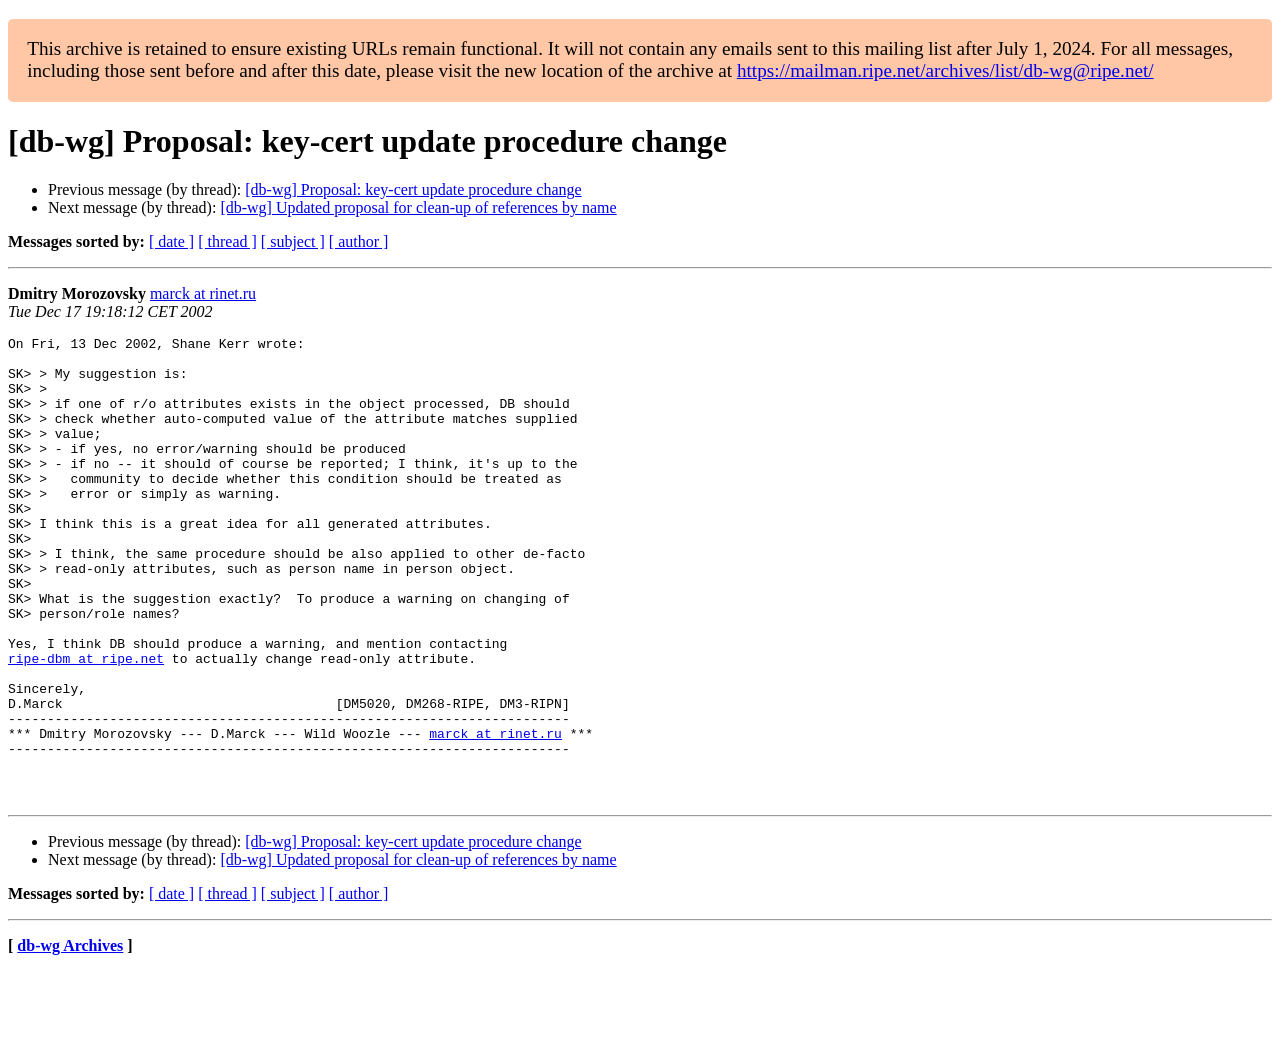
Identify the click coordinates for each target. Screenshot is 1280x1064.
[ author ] (359, 241)
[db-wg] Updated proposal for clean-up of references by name (418, 207)
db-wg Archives (70, 1038)
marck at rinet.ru (203, 293)
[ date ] (171, 241)
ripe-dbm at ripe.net (86, 724)
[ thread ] (227, 241)
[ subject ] (293, 241)
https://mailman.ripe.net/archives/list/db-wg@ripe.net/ (945, 70)
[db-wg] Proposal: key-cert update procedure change (413, 189)
